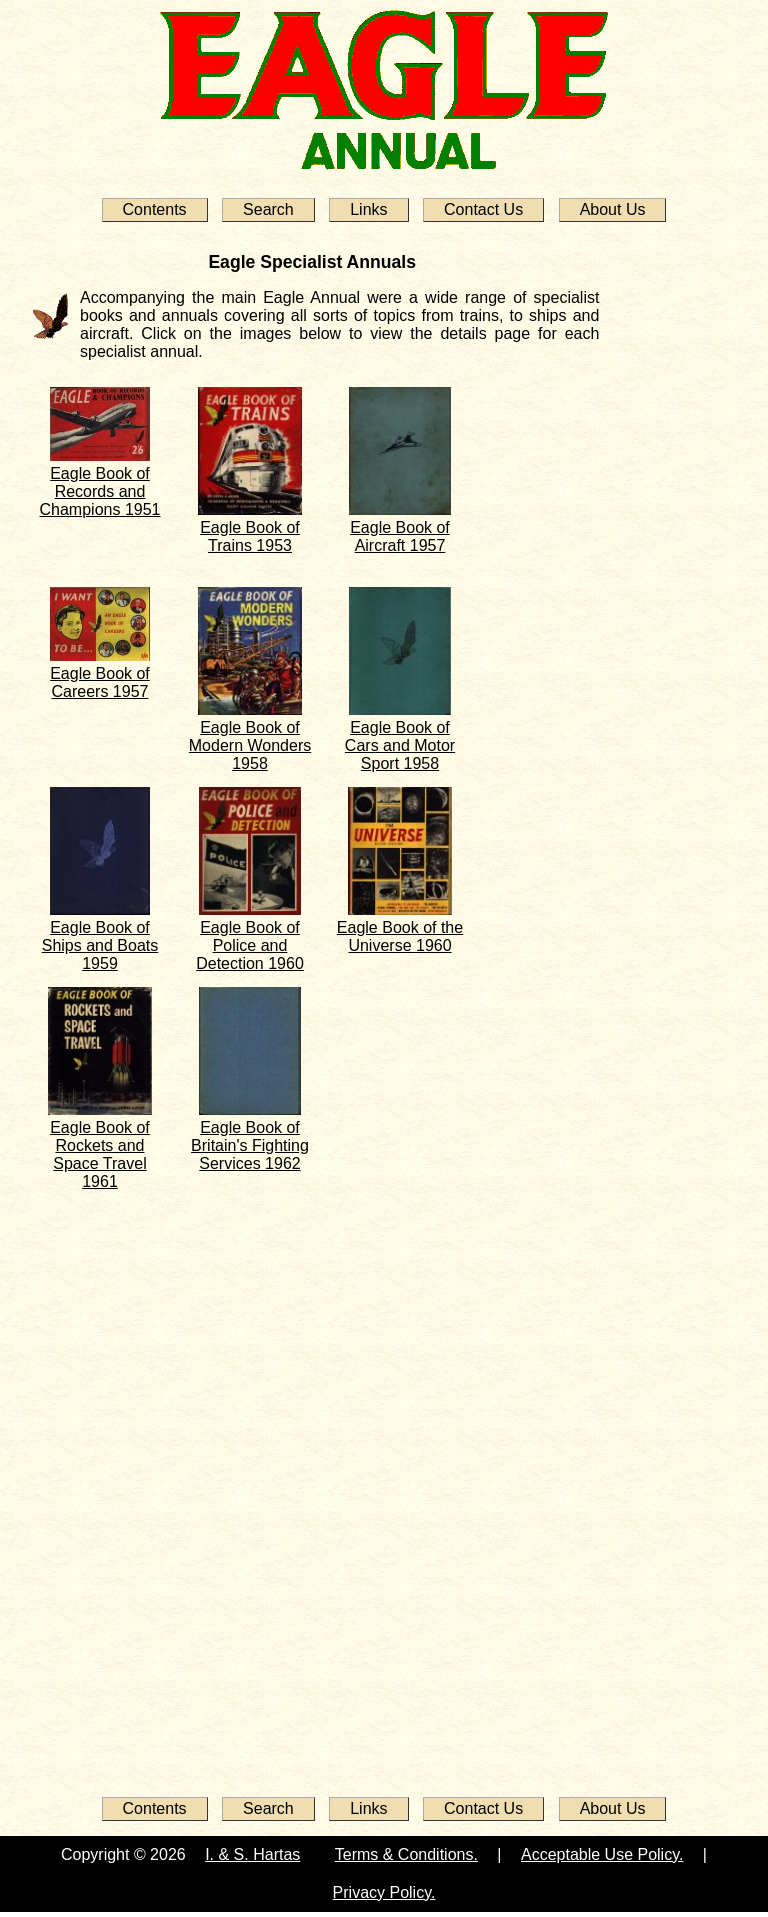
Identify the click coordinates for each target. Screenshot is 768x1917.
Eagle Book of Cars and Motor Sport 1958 (400, 745)
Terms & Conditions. (406, 1854)
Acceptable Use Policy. (602, 1854)
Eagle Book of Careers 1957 (100, 682)
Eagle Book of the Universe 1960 (400, 936)
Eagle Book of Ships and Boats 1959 (100, 945)
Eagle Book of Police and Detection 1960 (250, 945)
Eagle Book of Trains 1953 (250, 536)
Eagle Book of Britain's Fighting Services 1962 (250, 1145)
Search (268, 209)
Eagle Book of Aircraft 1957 (400, 536)
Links (368, 209)
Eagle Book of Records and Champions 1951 (100, 491)
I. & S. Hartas (252, 1854)
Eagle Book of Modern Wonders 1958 (250, 745)
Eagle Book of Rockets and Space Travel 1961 (100, 1154)
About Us (613, 209)
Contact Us (483, 209)
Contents (155, 209)
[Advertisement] (102, 1482)
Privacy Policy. (384, 1892)
